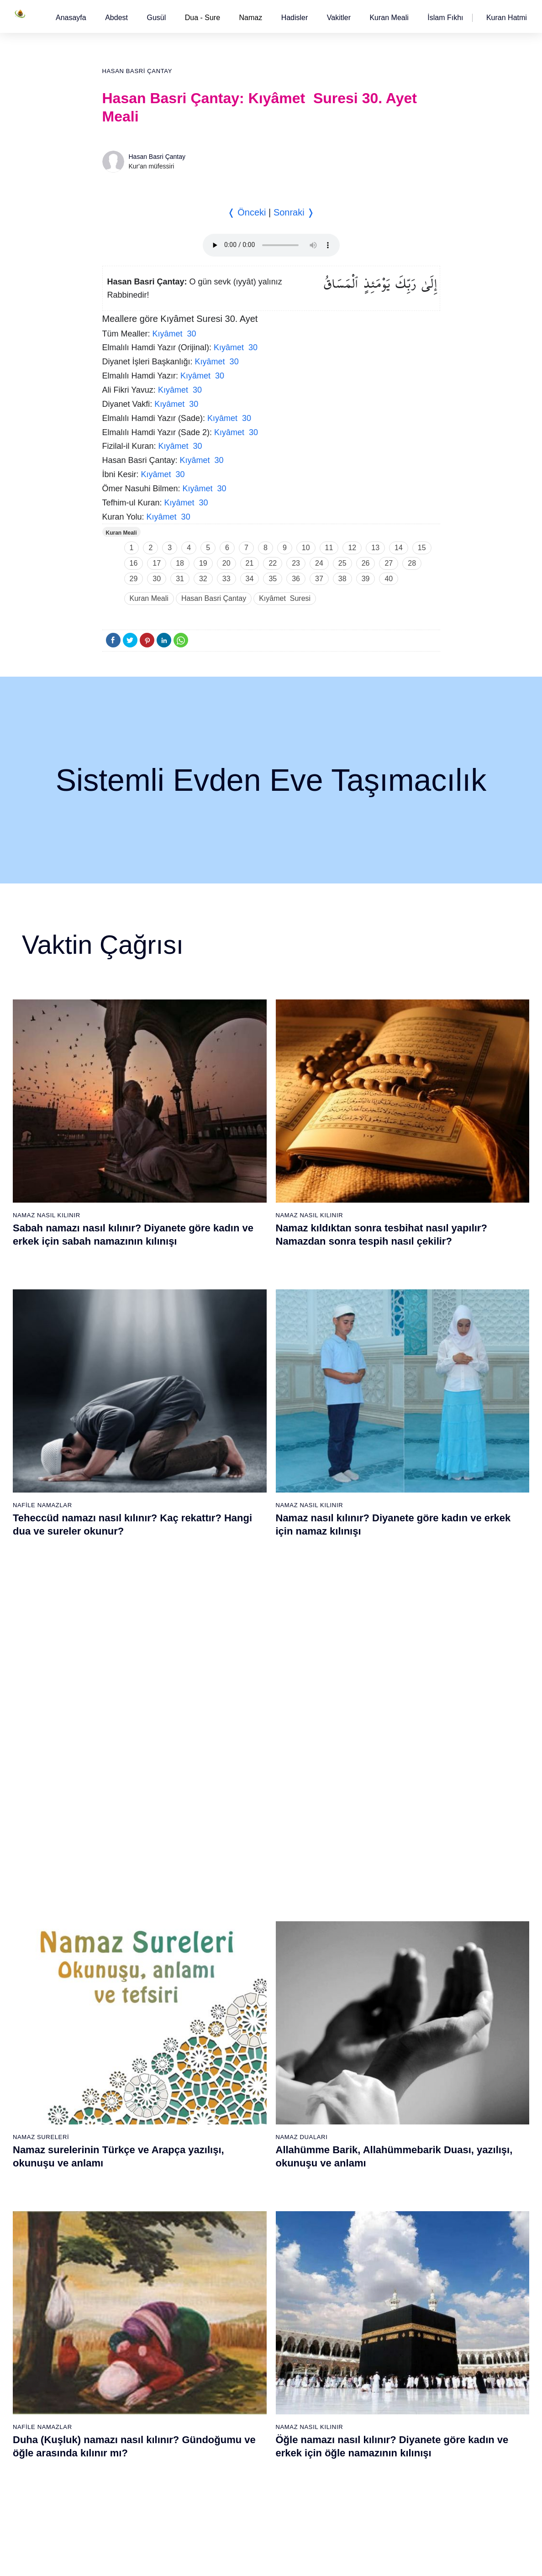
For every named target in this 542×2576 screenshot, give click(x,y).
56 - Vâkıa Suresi (356, 2159)
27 (388, 563)
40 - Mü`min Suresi (358, 1903)
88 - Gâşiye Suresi (248, 2376)
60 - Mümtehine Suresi (143, 2232)
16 (134, 563)
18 (180, 563)
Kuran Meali (388, 17)
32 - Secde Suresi (247, 2079)
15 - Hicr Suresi (133, 2111)
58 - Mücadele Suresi (142, 2200)
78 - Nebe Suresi (245, 2216)
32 (203, 579)
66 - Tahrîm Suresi (137, 2328)
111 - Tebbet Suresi (359, 2440)
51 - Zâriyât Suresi (357, 2079)
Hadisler (294, 17)
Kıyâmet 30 (174, 333)
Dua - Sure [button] (202, 17)
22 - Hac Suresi (242, 1919)
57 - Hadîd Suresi (356, 2175)
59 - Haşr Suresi (134, 2216)
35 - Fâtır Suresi (244, 2127)
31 (180, 579)
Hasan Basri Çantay (137, 71)
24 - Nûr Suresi (243, 1951)
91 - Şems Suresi (246, 2424)
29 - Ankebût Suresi (249, 2031)
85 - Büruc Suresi (245, 2328)
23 (296, 563)
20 (226, 563)
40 (388, 579)
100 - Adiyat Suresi (358, 2264)
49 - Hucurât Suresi (359, 2047)
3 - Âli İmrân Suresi (139, 1919)
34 (250, 579)
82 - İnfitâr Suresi (246, 2280)
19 (203, 563)
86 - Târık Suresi (245, 2344)
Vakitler (339, 17)
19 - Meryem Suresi (139, 2175)
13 (375, 548)
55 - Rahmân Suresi (360, 2143)
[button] (71, 17)
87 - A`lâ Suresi (243, 2360)
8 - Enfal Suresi (132, 1999)
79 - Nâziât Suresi (247, 2232)
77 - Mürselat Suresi (249, 2200)
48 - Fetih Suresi (355, 2031)
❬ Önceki (246, 212)
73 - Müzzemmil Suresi (144, 2440)
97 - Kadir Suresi (355, 2216)
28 (412, 563)
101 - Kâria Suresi (357, 2280)
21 (250, 563)
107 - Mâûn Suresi (357, 2376)
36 (296, 579)
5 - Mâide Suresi (135, 1951)
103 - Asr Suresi (354, 2312)
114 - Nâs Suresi (355, 2488)
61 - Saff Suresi (133, 2248)
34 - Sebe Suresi (245, 2111)
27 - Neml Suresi (245, 1999)
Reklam (393, 2559)
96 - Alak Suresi (354, 2200)
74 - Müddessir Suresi (142, 2456)
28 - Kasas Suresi (246, 2015)
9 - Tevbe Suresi (134, 2015)
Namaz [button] (251, 17)
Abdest (116, 17)
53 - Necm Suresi (356, 2111)
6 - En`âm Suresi (135, 1967)
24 (319, 563)
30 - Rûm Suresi (244, 2047)
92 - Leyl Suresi (244, 2440)
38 (342, 579)
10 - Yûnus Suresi (137, 2031)
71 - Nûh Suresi (134, 2408)
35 (272, 579)
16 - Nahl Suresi (134, 2127)
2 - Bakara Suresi (136, 1903)
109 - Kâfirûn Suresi (360, 2408)
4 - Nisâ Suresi (132, 1935)
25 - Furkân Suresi (248, 1967)
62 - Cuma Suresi (136, 2264)
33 (226, 579)
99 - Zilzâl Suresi (355, 2248)
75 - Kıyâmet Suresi (139, 2472)
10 (306, 548)
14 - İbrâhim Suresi (138, 2095)
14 (399, 548)
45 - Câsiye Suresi (357, 1983)
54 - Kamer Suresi (357, 2127)
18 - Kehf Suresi (134, 2159)
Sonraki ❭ (294, 212)
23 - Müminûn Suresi (251, 1935)
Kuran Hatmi (506, 17)
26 (366, 563)
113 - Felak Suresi (357, 2472)
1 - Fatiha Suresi (135, 1887)
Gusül (156, 17)
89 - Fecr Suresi (244, 2392)
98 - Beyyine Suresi (359, 2232)
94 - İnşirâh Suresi (247, 2472)
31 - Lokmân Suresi (249, 2063)
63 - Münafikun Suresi (142, 2280)
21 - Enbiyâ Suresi (247, 1903)
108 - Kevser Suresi (360, 2392)
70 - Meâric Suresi (137, 2392)
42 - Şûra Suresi (355, 1935)
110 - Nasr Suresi (356, 2424)
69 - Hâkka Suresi (137, 2376)
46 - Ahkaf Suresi (355, 1999)
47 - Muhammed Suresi (365, 2015)
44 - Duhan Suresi (356, 1967)
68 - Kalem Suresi (137, 2360)
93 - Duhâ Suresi (245, 2456)
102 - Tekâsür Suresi (361, 2296)
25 (342, 563)
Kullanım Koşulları (347, 2559)
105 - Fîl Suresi (353, 2344)
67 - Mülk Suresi (134, 2344)
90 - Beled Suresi (246, 2408)
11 (329, 548)
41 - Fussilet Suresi (359, 1919)
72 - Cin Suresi (132, 2424)
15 (422, 548)
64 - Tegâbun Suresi (140, 2296)
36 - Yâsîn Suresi (246, 2143)
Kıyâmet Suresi (284, 598)
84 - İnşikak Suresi (248, 2312)
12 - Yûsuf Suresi (136, 2063)
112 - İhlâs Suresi (356, 2456)
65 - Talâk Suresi (135, 2312)
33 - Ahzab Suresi (246, 2095)
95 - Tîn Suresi (242, 2488)
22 (272, 563)
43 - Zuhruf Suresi (357, 1951)
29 (134, 579)
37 (319, 579)
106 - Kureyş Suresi (360, 2360)
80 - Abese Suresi (247, 2248)
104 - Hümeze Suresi (361, 2328)
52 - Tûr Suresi (352, 2095)
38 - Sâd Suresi (243, 2175)
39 (366, 579)
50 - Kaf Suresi (353, 2063)
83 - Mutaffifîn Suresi (251, 2296)
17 (157, 563)
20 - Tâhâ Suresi (245, 1887)
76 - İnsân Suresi (136, 2488)
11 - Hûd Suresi (134, 2047)
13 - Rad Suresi (134, 2079)
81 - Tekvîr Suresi (246, 2264)
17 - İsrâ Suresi (133, 2143)
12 (352, 548)
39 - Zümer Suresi (356, 1887)
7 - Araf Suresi (131, 1983)
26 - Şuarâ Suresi (246, 1983)
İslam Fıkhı (445, 17)
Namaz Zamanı (506, 2559)
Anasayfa (71, 17)
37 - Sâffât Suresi (246, 2159)
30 (157, 579)
